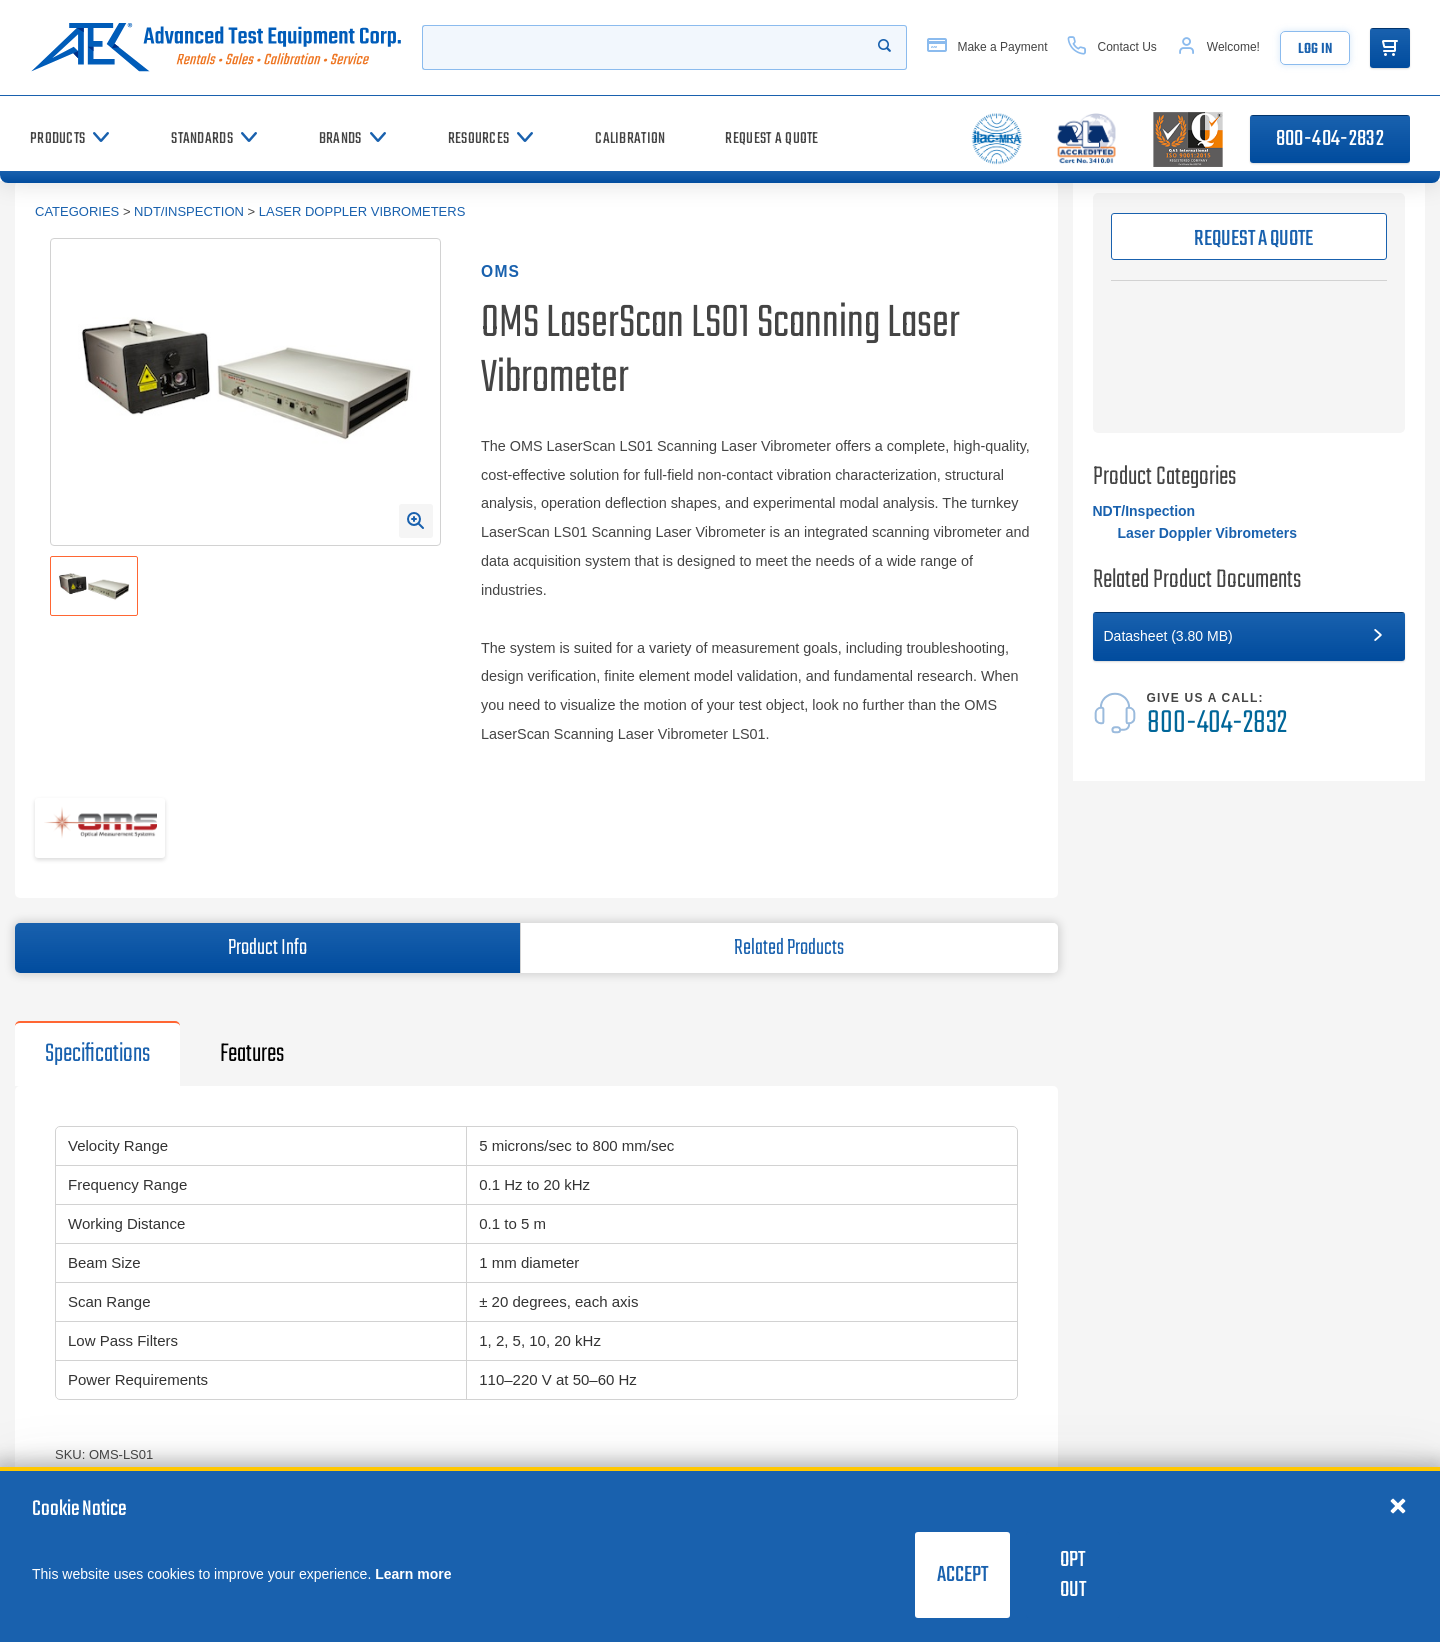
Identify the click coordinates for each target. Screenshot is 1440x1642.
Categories (77, 211)
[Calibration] (630, 138)
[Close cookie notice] (1398, 1505)
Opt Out (1073, 1575)
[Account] (1218, 47)
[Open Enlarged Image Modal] (416, 521)
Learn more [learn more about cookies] (413, 1574)
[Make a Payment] (987, 47)
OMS (500, 271)
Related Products (789, 948)
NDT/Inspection (189, 211)
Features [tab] (252, 1054)
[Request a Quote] (771, 138)
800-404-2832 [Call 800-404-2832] (1330, 139)
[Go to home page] (216, 47)
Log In (1315, 49)
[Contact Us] (1111, 47)
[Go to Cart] (1390, 48)
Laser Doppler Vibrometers (362, 211)
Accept (962, 1575)
